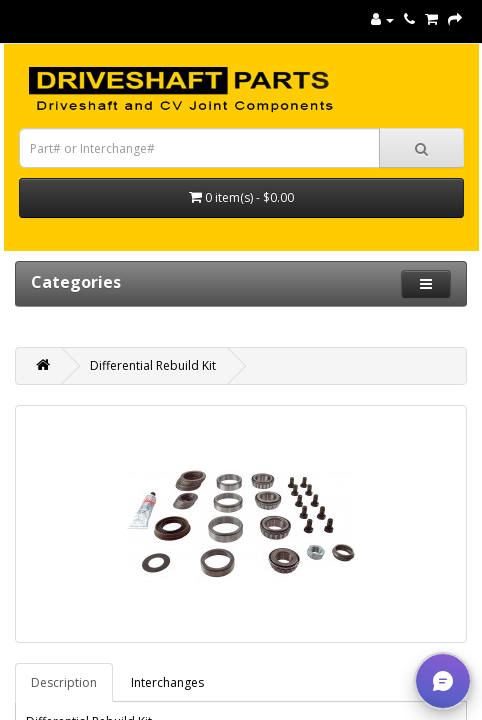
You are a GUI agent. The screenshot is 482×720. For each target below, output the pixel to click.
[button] (443, 681)
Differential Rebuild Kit (153, 365)
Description (64, 682)
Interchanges (167, 682)
